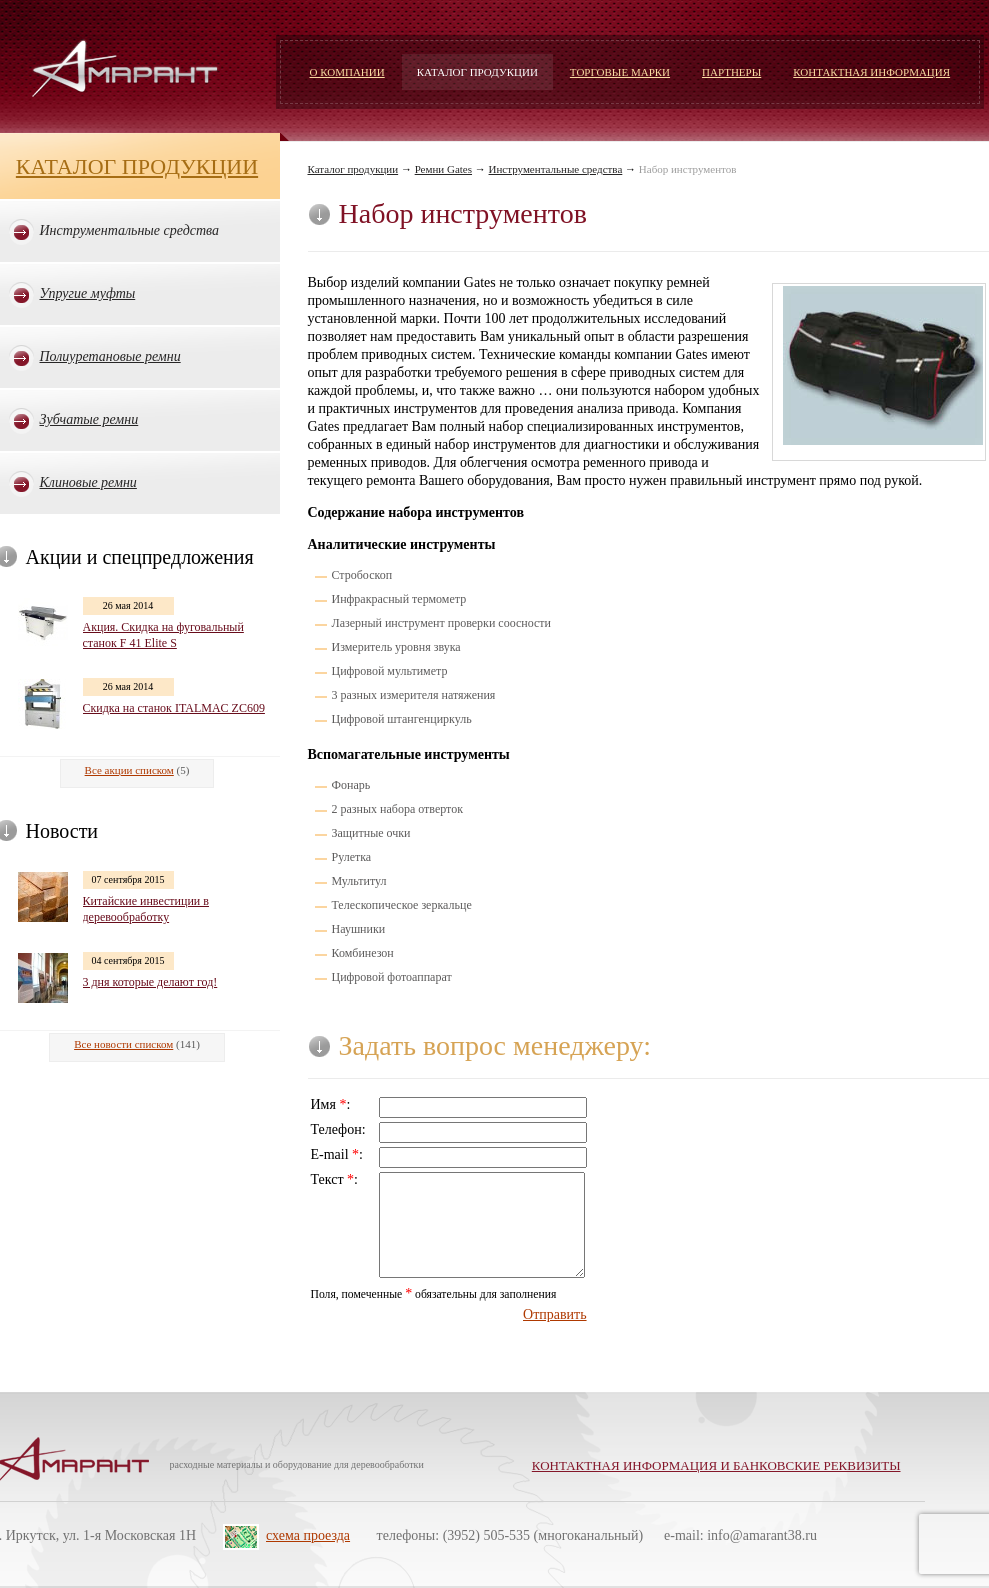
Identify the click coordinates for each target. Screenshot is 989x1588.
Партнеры (731, 72)
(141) (137, 1044)
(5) (137, 770)
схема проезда (308, 1535)
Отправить (555, 1314)
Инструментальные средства (556, 169)
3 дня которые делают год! (150, 982)
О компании (347, 72)
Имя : (331, 1104)
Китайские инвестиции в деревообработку (146, 909)
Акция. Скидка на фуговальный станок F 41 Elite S (163, 635)
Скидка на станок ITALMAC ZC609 (174, 708)
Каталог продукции (477, 72)
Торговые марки (620, 72)
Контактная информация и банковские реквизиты (716, 1465)
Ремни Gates (443, 169)
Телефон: (338, 1129)
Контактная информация (871, 72)
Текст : (334, 1179)
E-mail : (337, 1154)
